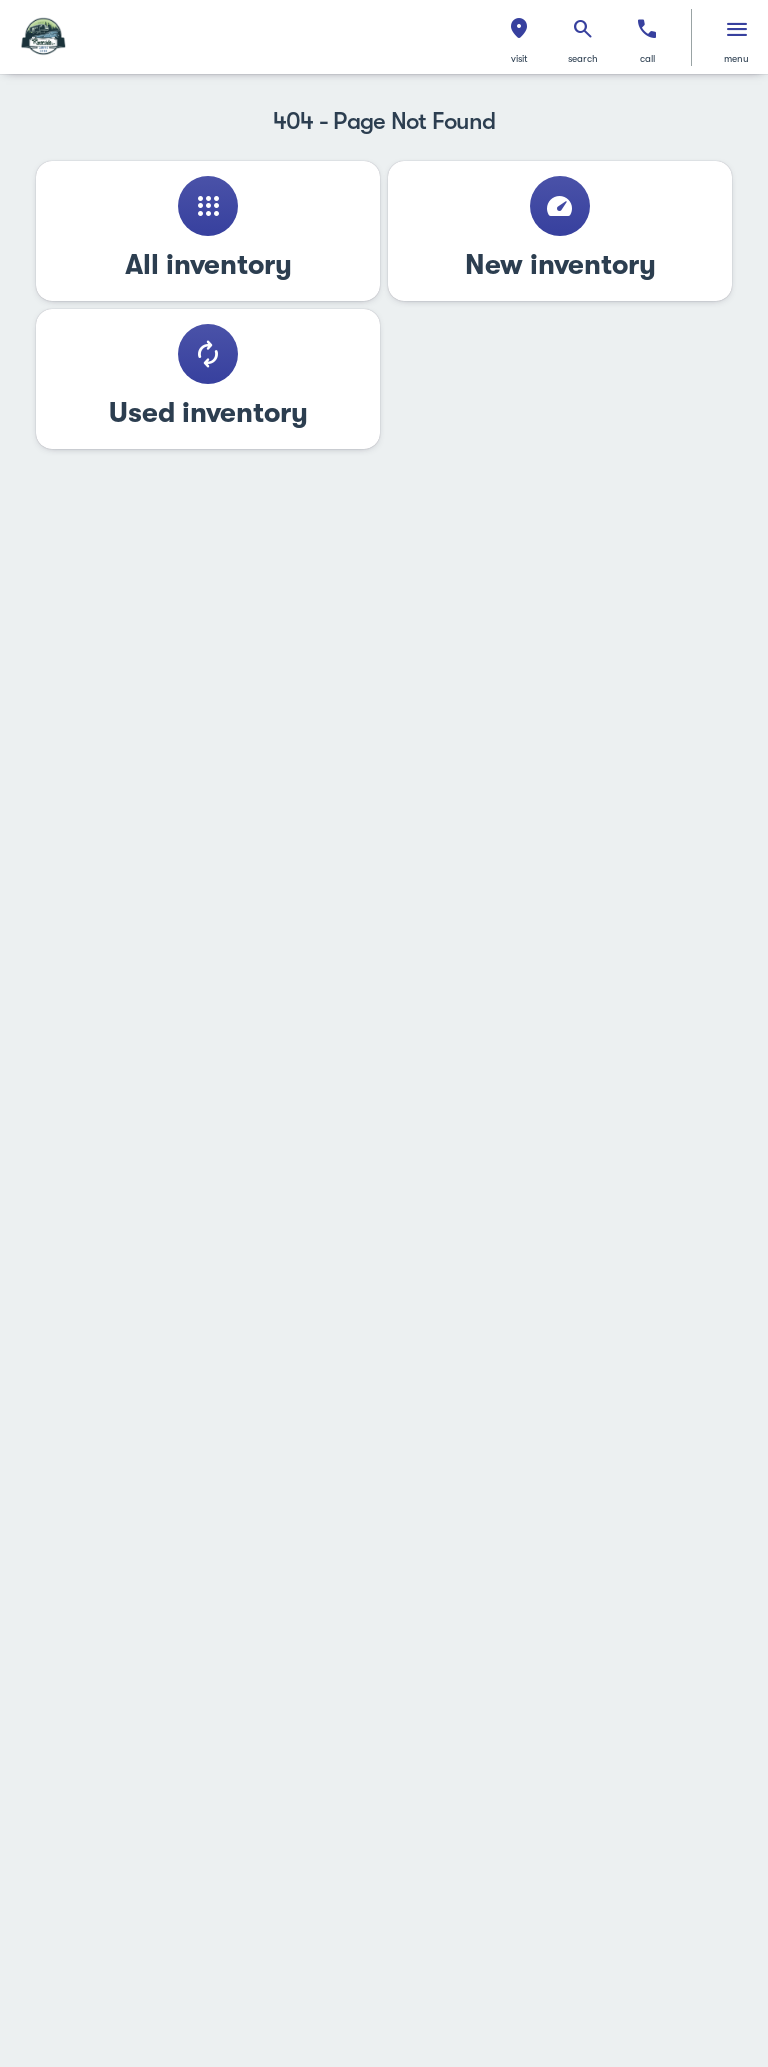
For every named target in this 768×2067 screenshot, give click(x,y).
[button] (519, 37)
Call (647, 58)
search (583, 58)
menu (736, 58)
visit (519, 58)
